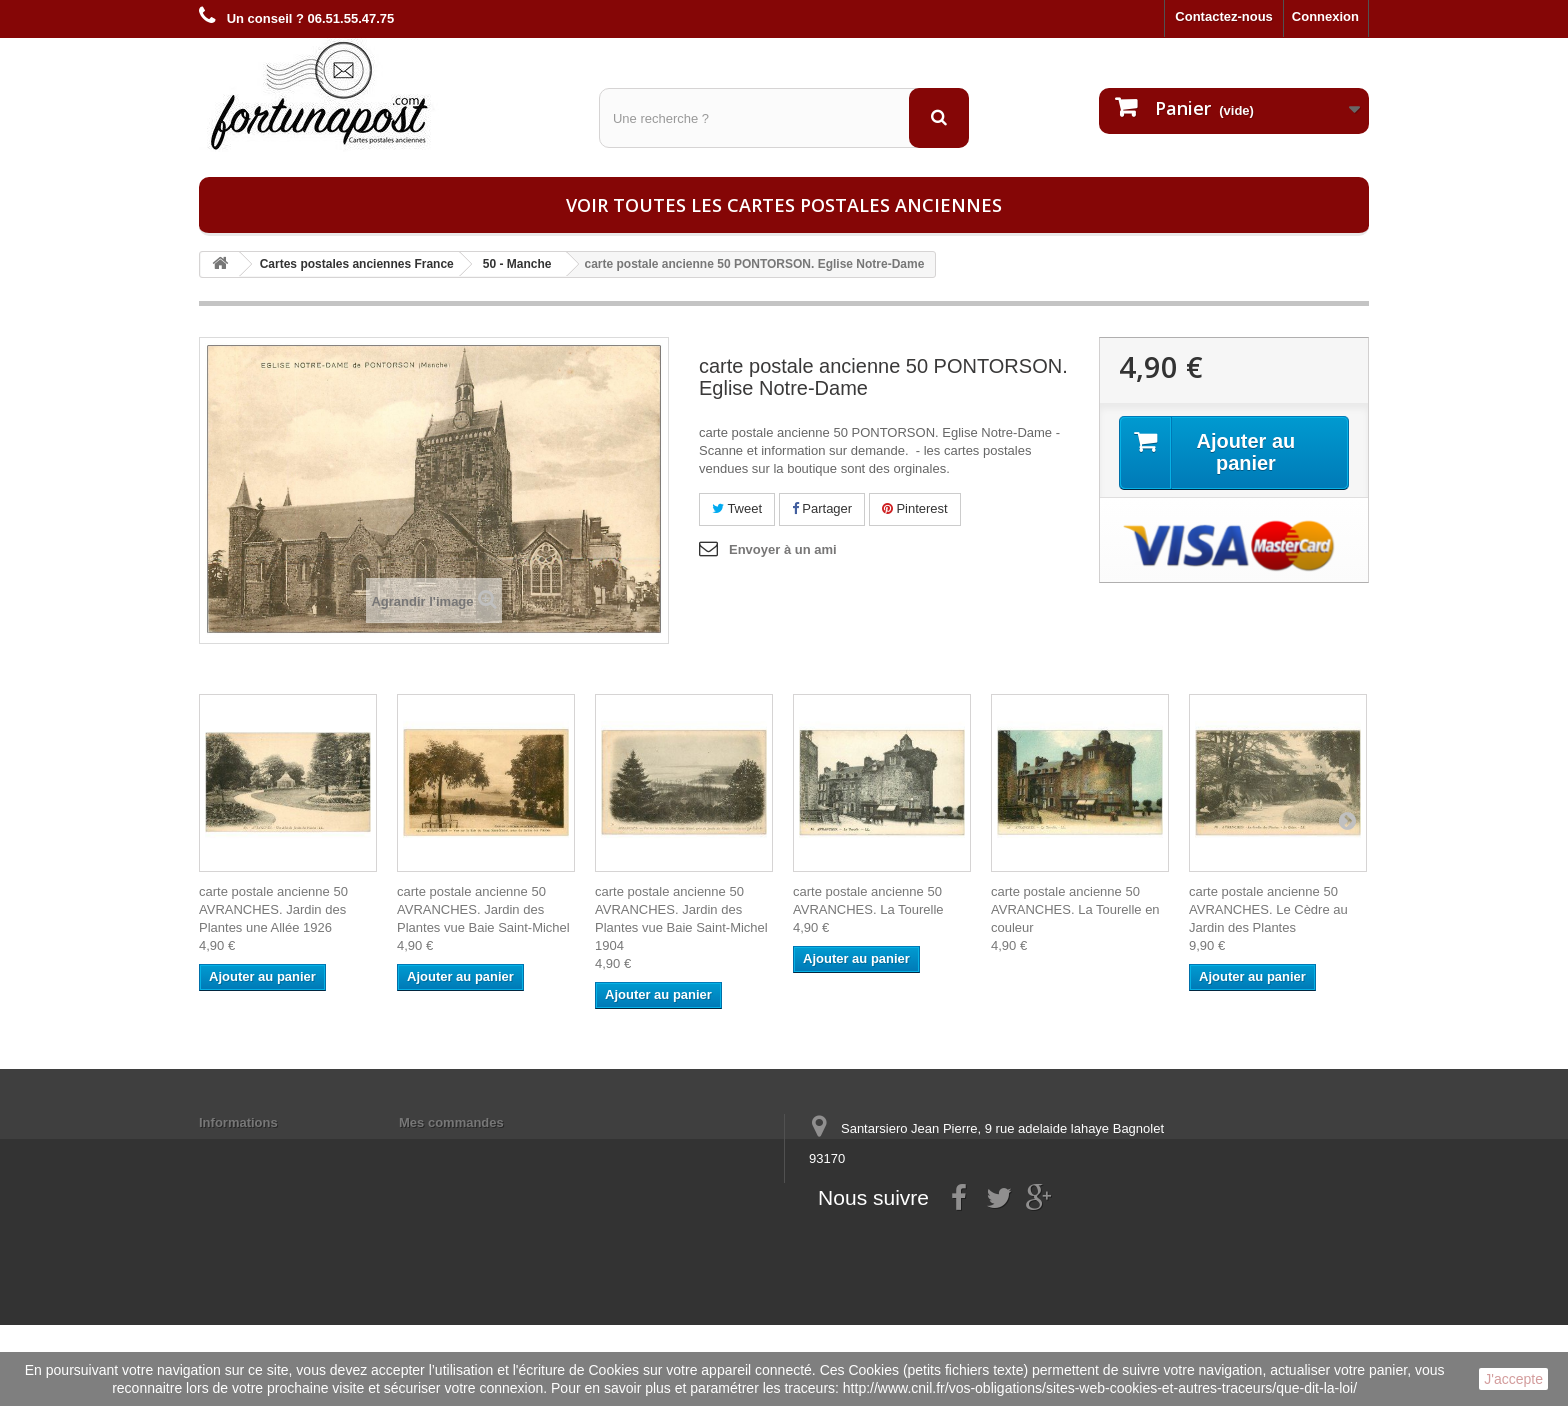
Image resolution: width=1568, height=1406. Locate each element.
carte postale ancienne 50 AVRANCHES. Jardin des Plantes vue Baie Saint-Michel (483, 909)
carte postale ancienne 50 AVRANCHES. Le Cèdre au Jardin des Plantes (1268, 909)
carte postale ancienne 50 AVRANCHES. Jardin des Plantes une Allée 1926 (273, 909)
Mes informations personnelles (494, 1148)
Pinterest (915, 508)
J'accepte (1513, 1379)
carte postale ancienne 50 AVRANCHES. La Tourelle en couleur (1075, 909)
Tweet (737, 508)
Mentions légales (251, 1148)
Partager (822, 508)
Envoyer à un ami (783, 549)
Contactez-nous (1224, 16)
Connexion (1325, 16)
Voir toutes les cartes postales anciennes (784, 205)
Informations (238, 1122)
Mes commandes (451, 1122)
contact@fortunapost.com (963, 1232)
